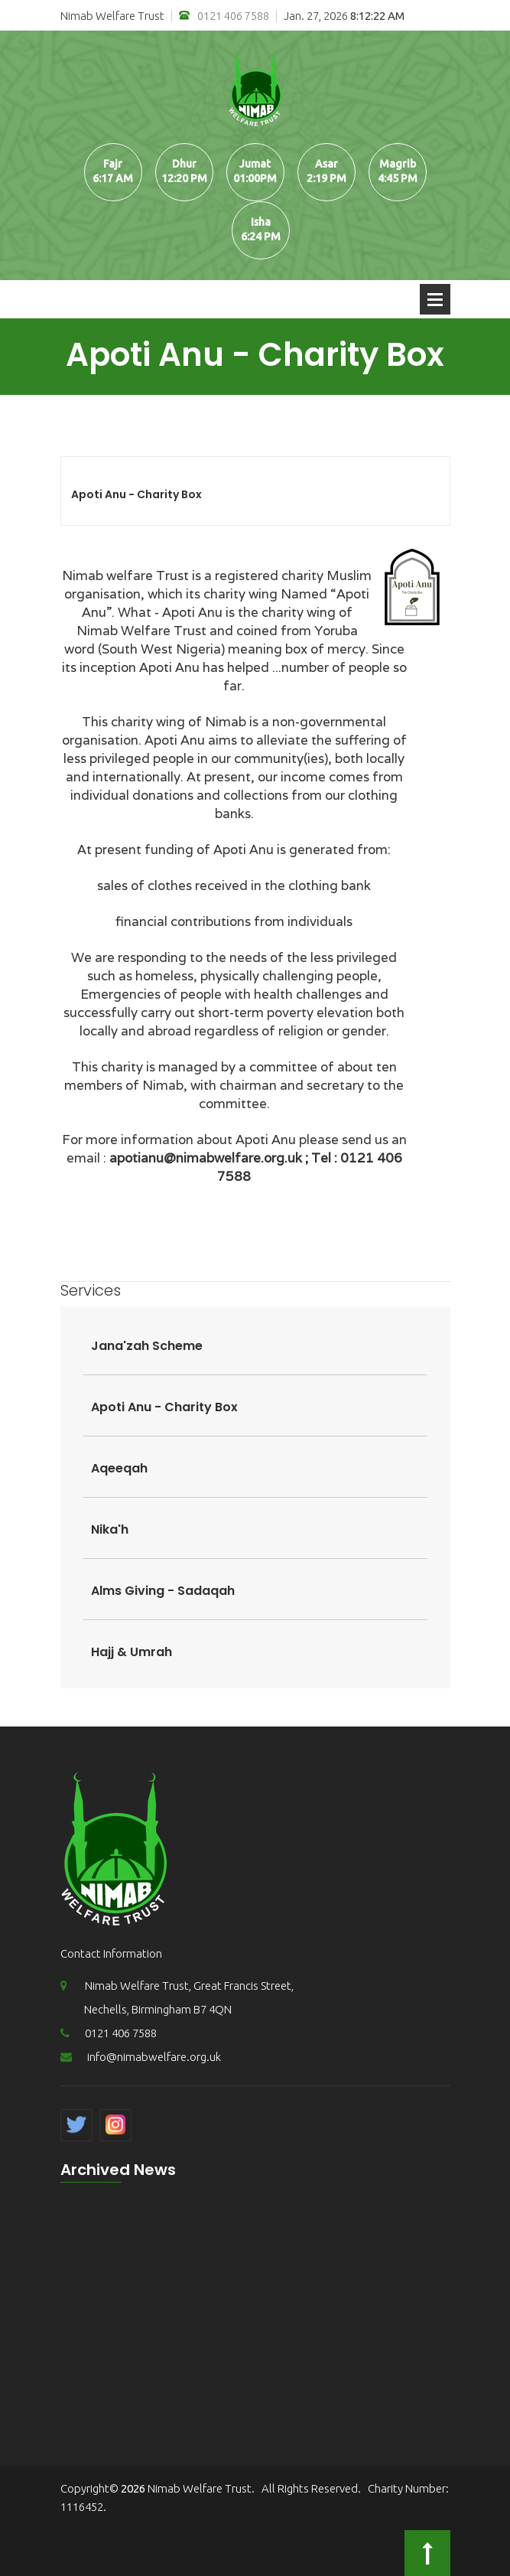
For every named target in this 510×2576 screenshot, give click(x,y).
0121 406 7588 (224, 16)
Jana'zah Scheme (147, 1346)
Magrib (397, 164)
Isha (261, 222)
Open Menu (435, 299)
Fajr (112, 164)
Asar (326, 164)
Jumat (255, 164)
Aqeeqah (119, 1468)
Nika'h (109, 1529)
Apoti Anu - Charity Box (136, 494)
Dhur (184, 164)
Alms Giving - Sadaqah (163, 1590)
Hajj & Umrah (131, 1652)
